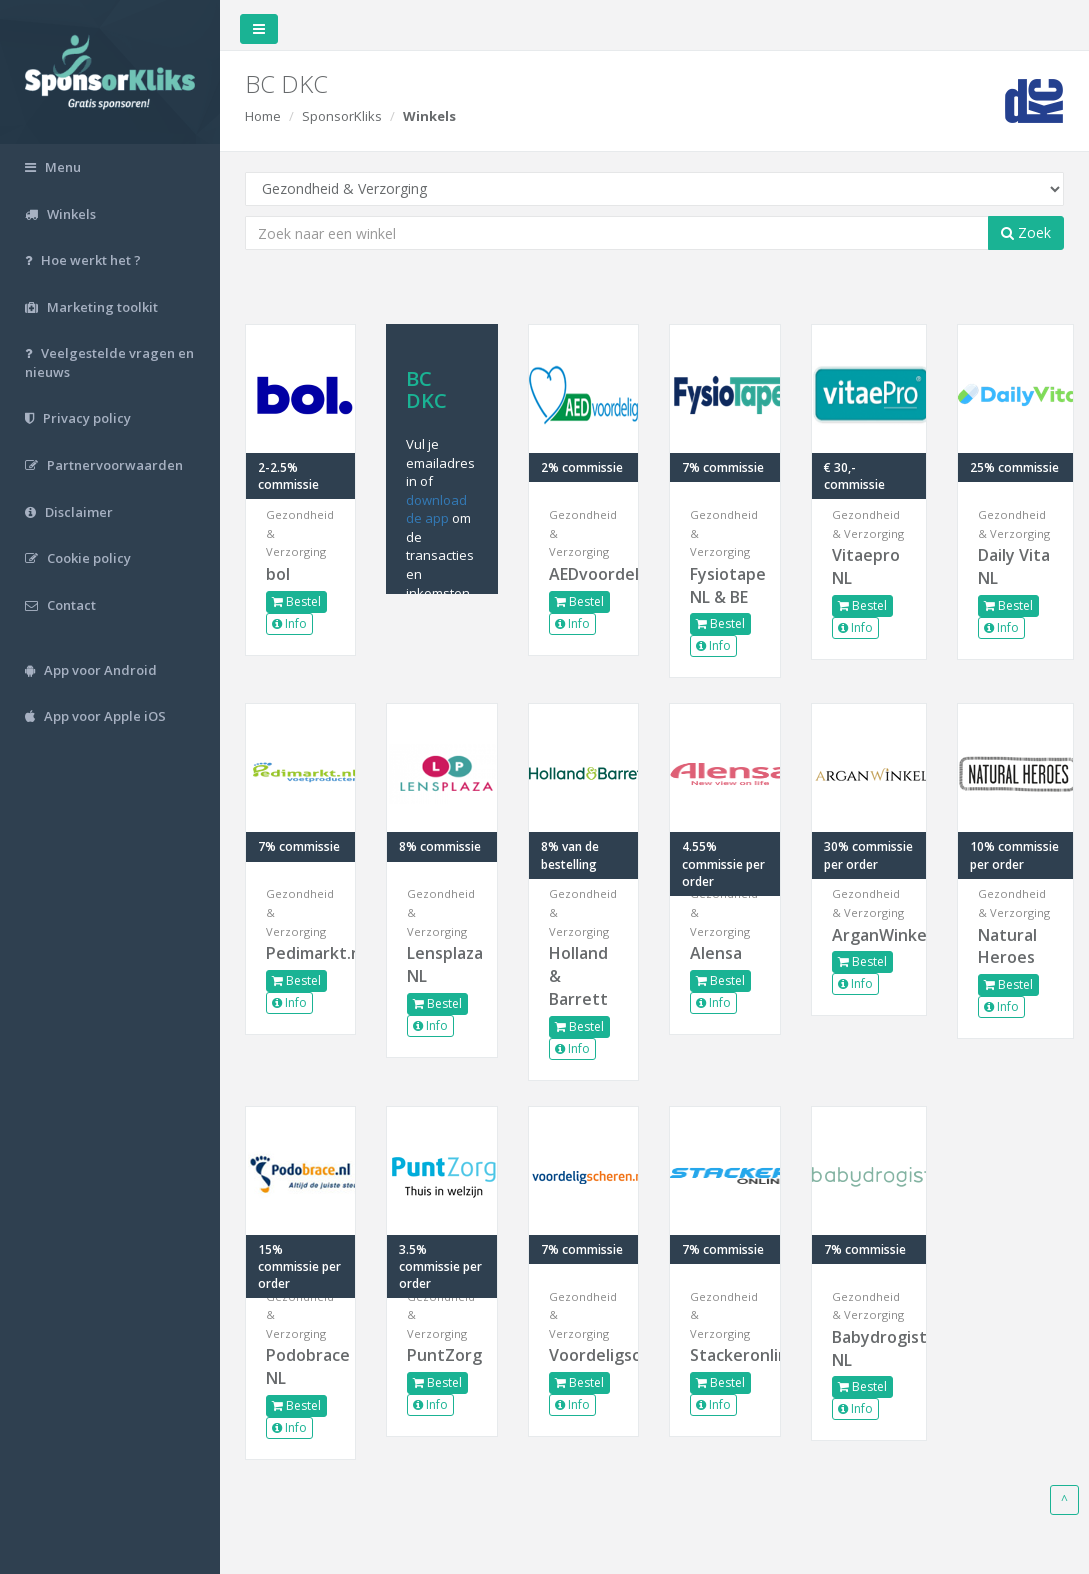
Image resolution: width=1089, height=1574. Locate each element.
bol (278, 574)
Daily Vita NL (1014, 566)
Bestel (296, 601)
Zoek (1026, 232)
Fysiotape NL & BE (724, 585)
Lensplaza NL (441, 964)
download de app (436, 509)
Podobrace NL (300, 1366)
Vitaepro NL (866, 566)
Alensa (716, 953)
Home (263, 116)
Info (289, 623)
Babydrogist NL (869, 1348)
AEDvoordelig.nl (583, 574)
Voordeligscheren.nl (583, 1355)
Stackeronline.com (724, 1355)
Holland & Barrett (578, 976)
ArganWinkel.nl (869, 935)
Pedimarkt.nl (300, 953)
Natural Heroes (1007, 946)
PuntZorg (441, 1355)
